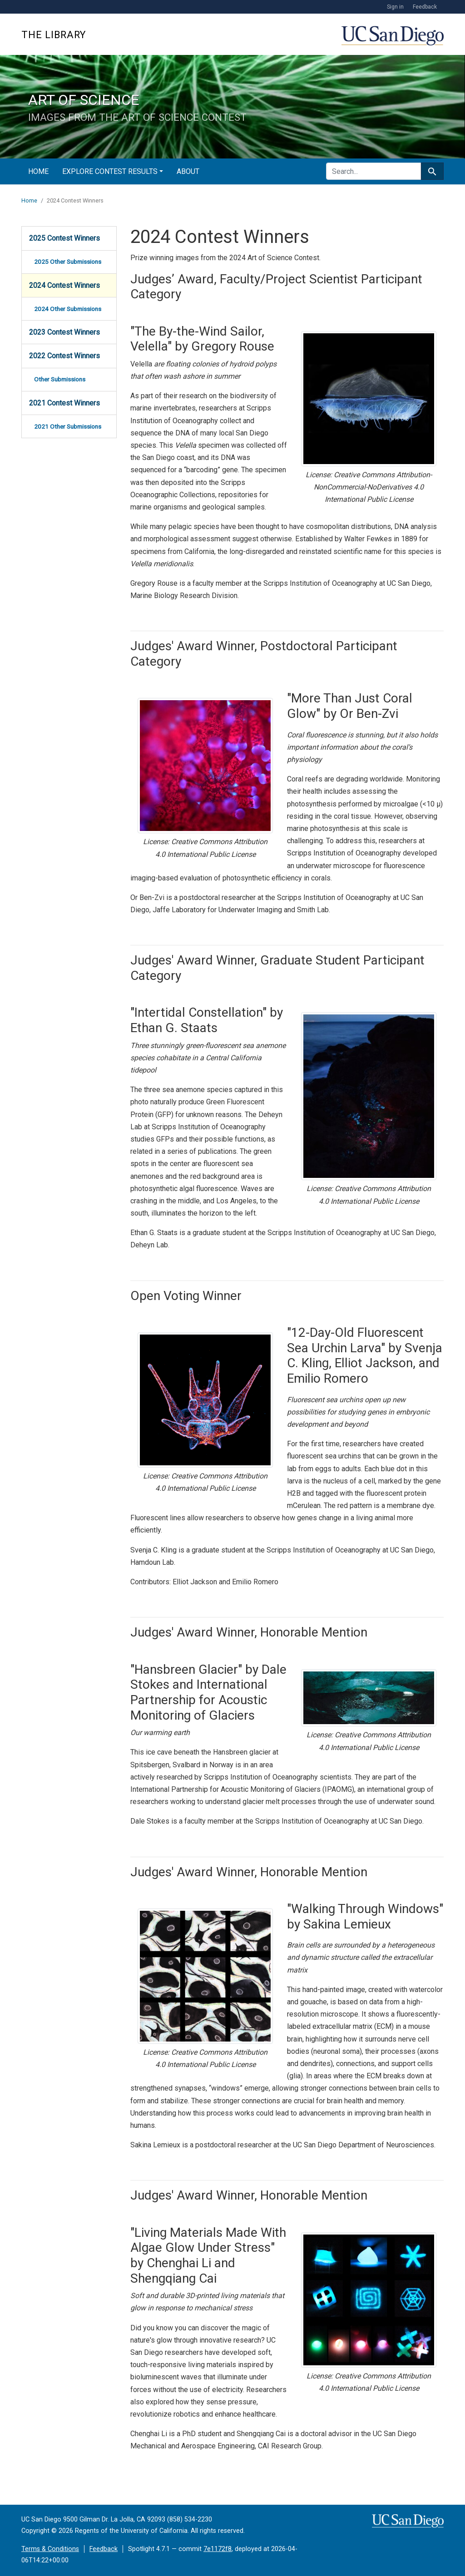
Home (38, 171)
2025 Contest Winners (64, 238)
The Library (53, 34)
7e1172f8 (217, 2549)
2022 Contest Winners (64, 355)
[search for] (373, 171)
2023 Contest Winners (64, 332)
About (188, 171)
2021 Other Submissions (67, 426)
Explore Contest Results (110, 171)
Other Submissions (59, 379)
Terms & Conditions (50, 2549)
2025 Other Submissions (67, 261)
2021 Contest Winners (64, 403)
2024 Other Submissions (67, 308)
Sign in (395, 7)
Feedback (425, 7)
